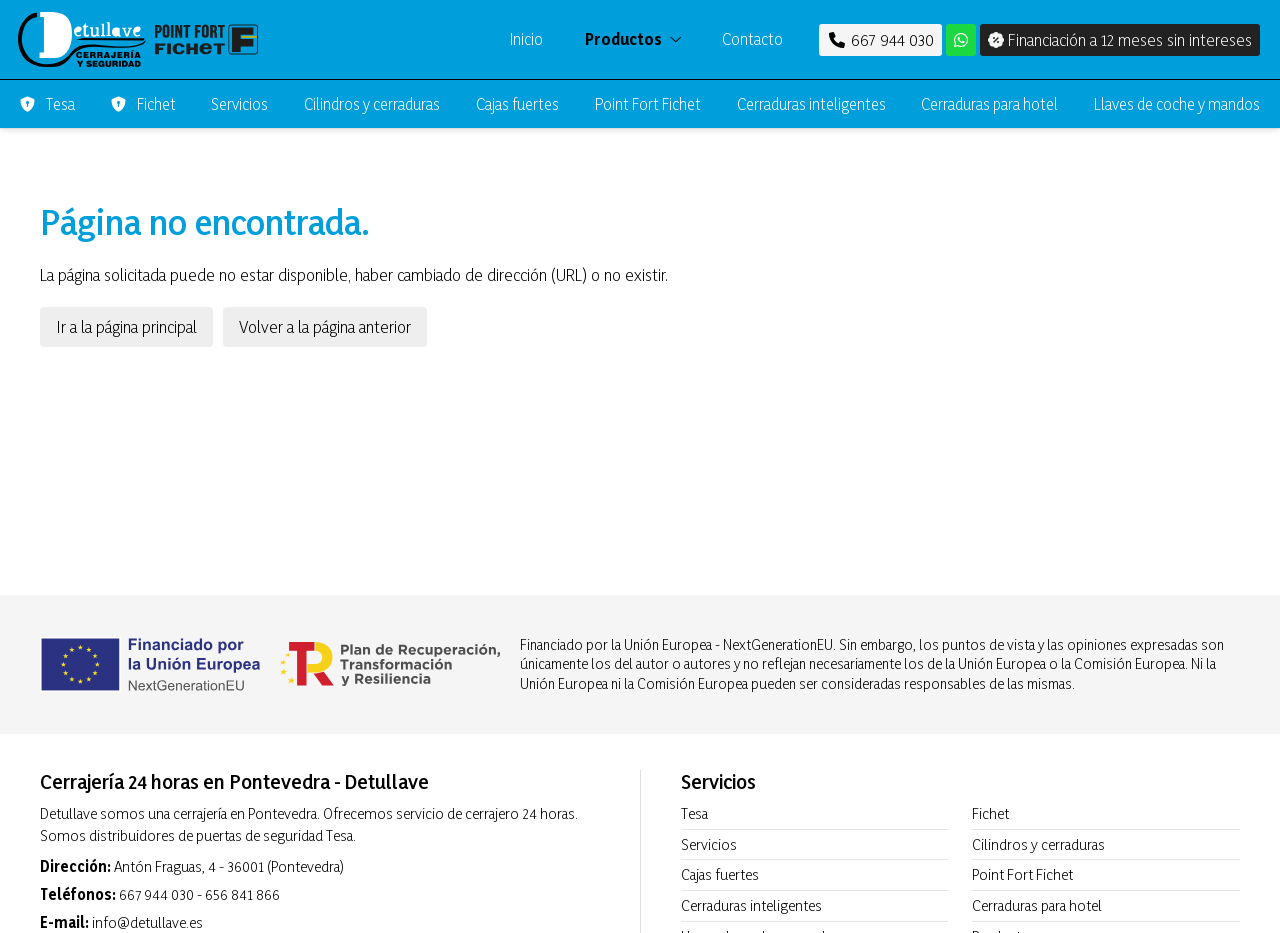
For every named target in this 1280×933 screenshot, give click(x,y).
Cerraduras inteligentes (751, 905)
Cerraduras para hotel (1037, 905)
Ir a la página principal (126, 326)
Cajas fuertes (720, 874)
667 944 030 (156, 894)
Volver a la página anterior (325, 326)
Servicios (709, 844)
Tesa (694, 813)
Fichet (990, 813)
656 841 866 (242, 894)
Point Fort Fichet (1022, 874)
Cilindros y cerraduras (1038, 844)
